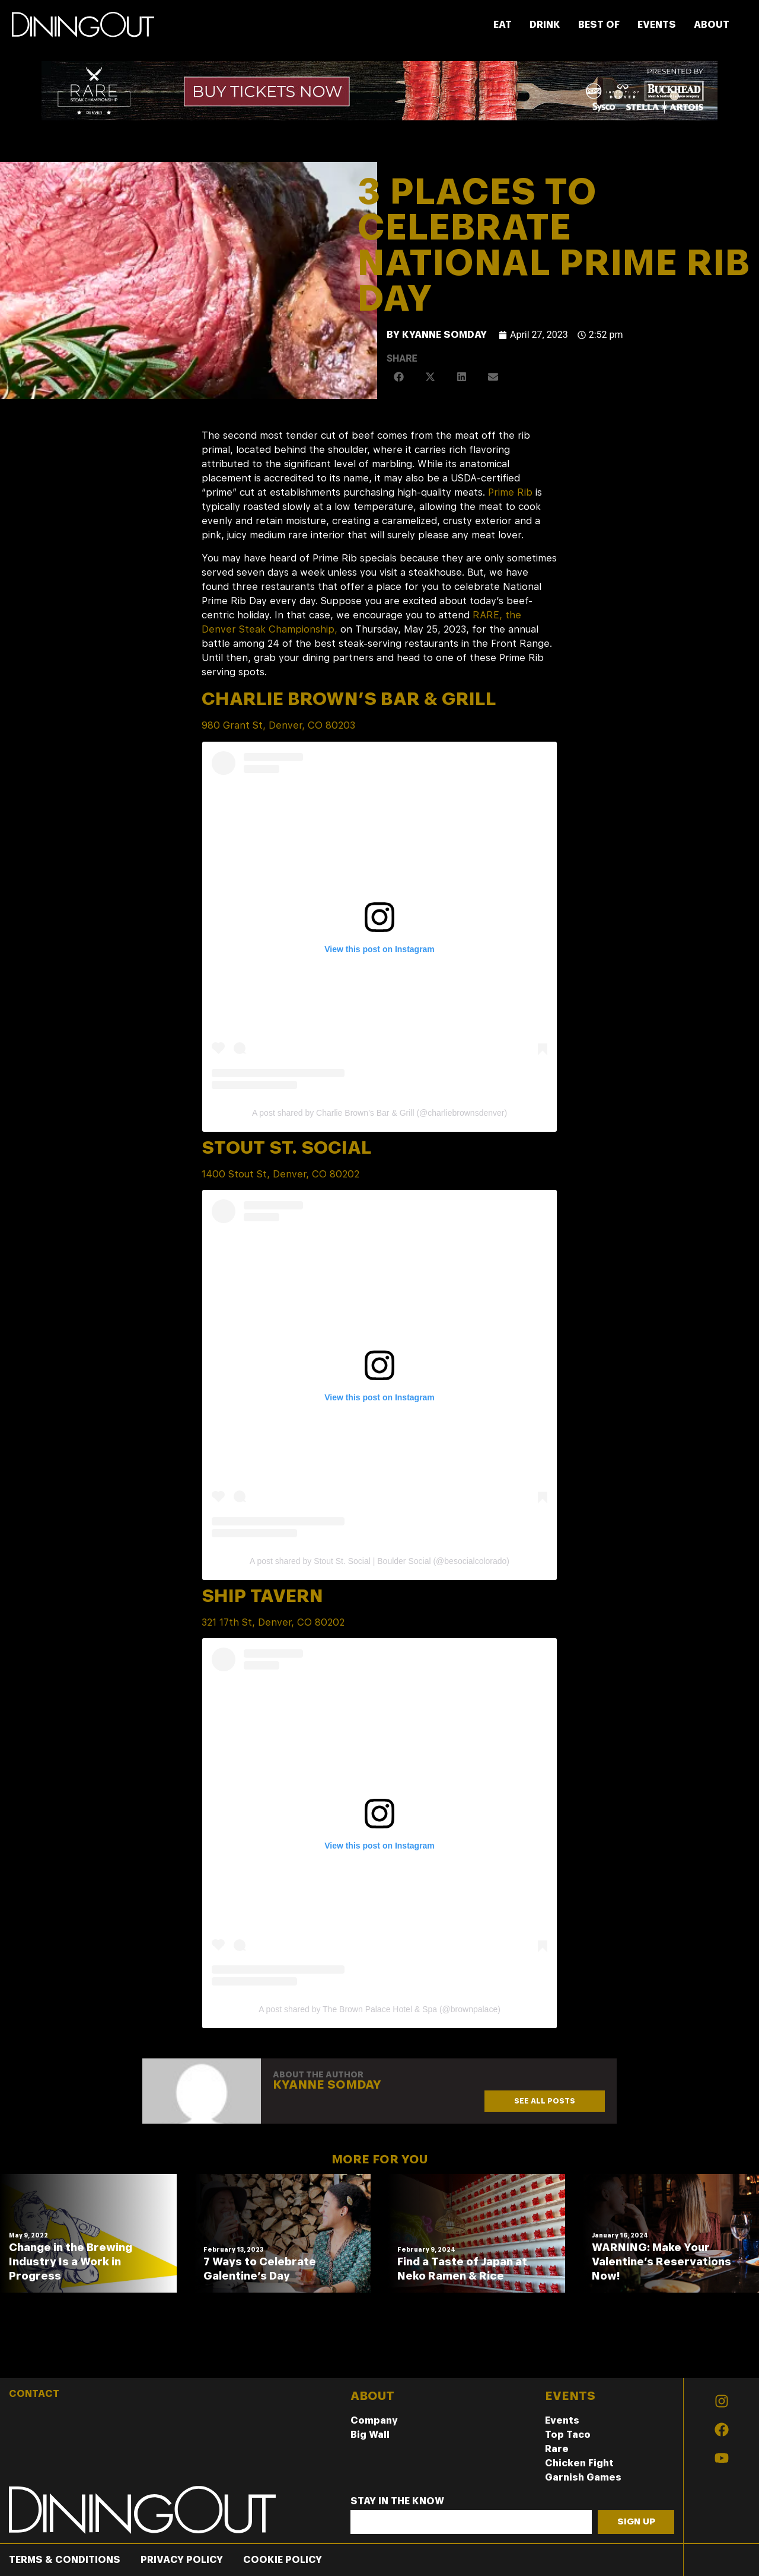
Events (562, 2420)
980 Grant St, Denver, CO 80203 (278, 725)
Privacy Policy (182, 2559)
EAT (502, 24)
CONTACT (34, 2393)
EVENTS (656, 24)
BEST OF (599, 24)
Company (374, 2420)
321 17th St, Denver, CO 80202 (273, 1622)
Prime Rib (510, 492)
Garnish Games (583, 2477)
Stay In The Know (397, 2502)
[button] (399, 376)
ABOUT (711, 24)
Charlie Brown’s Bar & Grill (349, 698)
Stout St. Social (287, 1147)
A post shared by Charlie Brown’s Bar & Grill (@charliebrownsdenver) (379, 1113)
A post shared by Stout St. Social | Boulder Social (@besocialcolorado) (379, 1561)
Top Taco (568, 2434)
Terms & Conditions (64, 2559)
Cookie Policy (282, 2559)
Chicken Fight (579, 2463)
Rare (557, 2448)
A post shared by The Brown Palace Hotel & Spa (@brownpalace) (379, 2009)
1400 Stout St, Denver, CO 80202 (280, 1174)
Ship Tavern (262, 1595)
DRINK (545, 24)
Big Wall (370, 2434)
